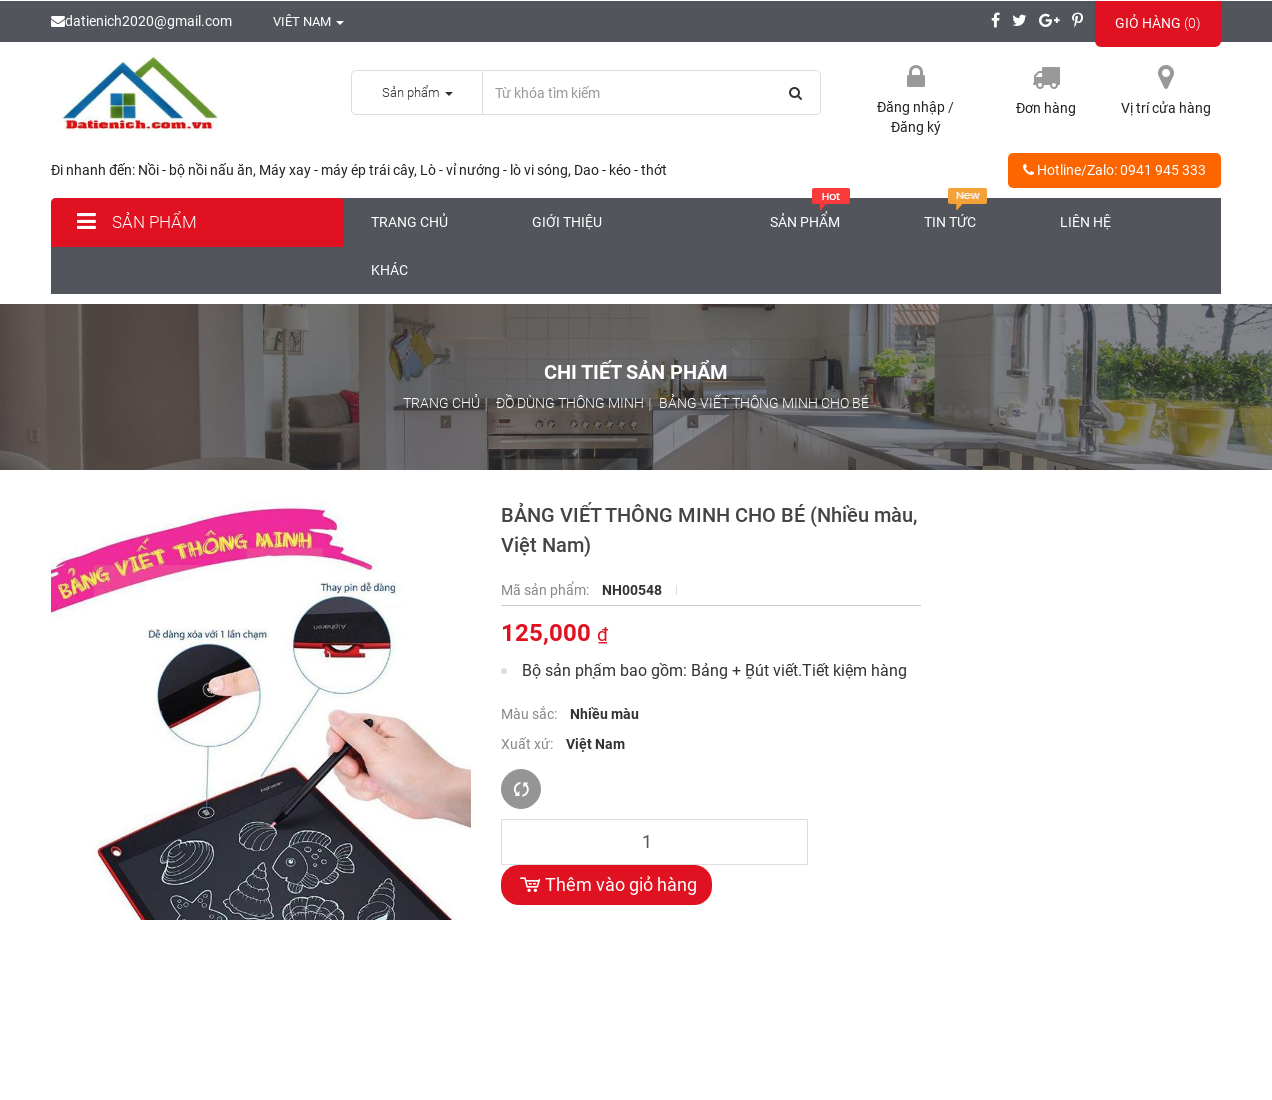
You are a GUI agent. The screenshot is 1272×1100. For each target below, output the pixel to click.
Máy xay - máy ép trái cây (336, 170)
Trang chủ (409, 222)
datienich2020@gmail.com (141, 21)
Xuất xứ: (528, 744)
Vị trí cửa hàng (1166, 108)
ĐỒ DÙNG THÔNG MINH (570, 403)
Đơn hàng (1046, 108)
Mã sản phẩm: (546, 590)
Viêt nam (298, 21)
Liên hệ (1085, 222)
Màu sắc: (530, 714)
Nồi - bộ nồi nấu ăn (195, 170)
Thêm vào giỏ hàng (606, 885)
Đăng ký (916, 127)
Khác (389, 270)
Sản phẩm (134, 222)
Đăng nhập (912, 107)
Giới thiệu (567, 222)
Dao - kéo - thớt (620, 170)
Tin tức (956, 214)
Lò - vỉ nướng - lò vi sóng (494, 170)
